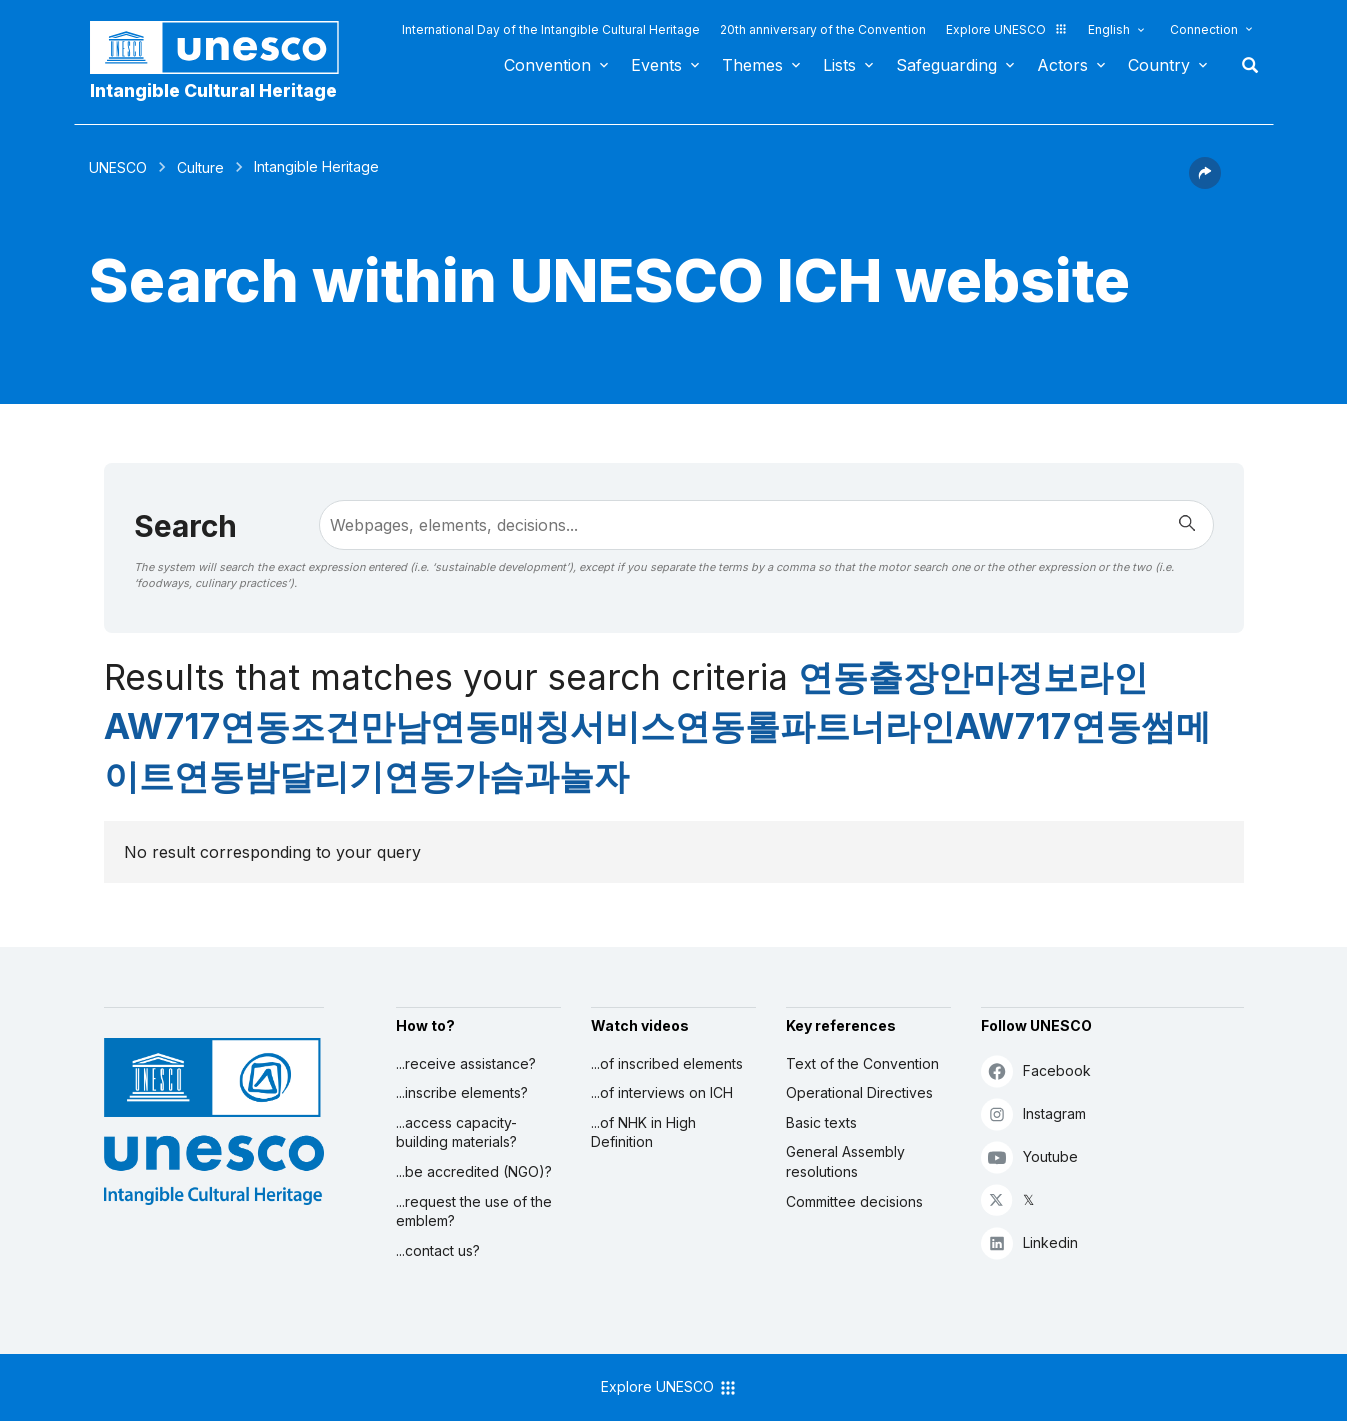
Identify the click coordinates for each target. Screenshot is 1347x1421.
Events (656, 65)
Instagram (1033, 1113)
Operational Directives (859, 1092)
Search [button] (1244, 65)
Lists (839, 65)
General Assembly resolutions (845, 1161)
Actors (1062, 65)
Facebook (1036, 1070)
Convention (547, 65)
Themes (752, 65)
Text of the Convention (862, 1063)
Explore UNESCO (1007, 29)
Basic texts (821, 1122)
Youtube (1029, 1156)
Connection (1204, 29)
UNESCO (118, 167)
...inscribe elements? (462, 1092)
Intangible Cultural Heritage (213, 90)
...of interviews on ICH (662, 1092)
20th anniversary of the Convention (823, 29)
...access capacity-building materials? (456, 1132)
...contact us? (438, 1250)
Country (1159, 65)
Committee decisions (854, 1201)
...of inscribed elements (667, 1063)
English (1109, 29)
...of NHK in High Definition (643, 1132)
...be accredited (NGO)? (474, 1171)
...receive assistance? (466, 1063)
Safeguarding (946, 65)
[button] (1205, 183)
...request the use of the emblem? (474, 1211)
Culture (200, 167)
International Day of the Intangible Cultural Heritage (551, 29)
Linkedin (1029, 1242)
